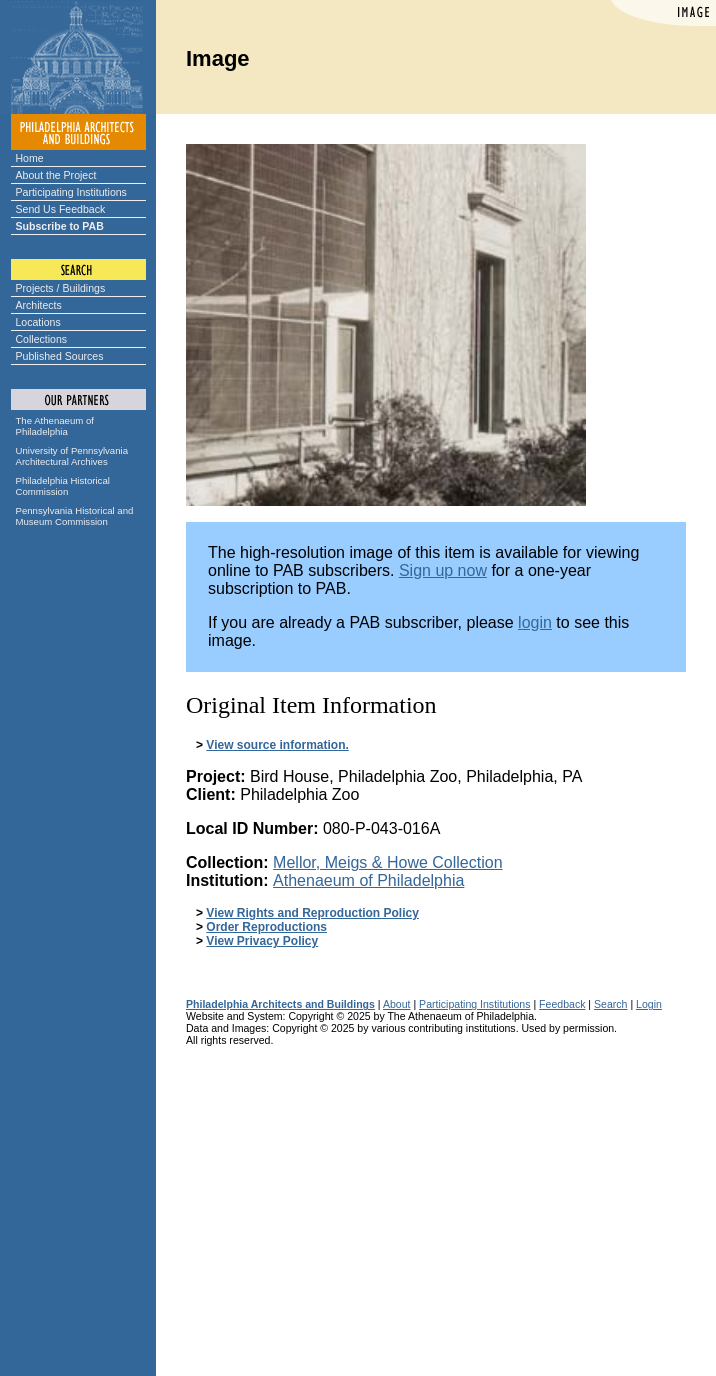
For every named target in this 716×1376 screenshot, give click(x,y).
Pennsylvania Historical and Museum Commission (75, 516)
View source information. (277, 745)
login (535, 622)
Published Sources (60, 356)
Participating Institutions (71, 192)
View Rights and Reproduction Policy (312, 913)
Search (610, 1004)
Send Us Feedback (61, 209)
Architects (39, 305)
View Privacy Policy (262, 941)
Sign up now (443, 570)
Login (649, 1004)
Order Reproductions (266, 927)
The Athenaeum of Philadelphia (55, 426)
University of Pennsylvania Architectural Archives (72, 456)
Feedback (562, 1004)
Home (30, 158)
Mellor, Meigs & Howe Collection (387, 862)
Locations (38, 322)
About (397, 1004)
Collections (42, 339)
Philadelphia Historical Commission (63, 486)
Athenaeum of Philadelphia (368, 880)
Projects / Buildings (61, 288)
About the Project (56, 175)
